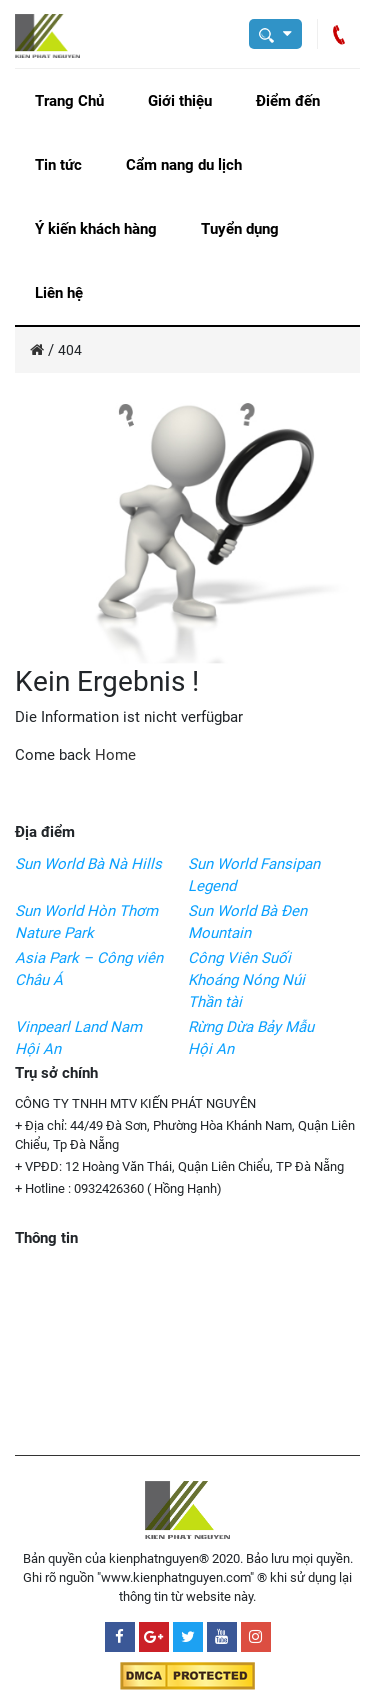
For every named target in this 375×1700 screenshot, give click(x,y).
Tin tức (58, 165)
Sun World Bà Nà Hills (88, 864)
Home (115, 755)
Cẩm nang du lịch (184, 165)
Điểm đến (288, 101)
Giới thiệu (180, 101)
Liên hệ (59, 293)
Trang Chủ (69, 101)
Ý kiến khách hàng (96, 229)
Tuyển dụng (240, 229)
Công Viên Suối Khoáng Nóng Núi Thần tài (246, 980)
